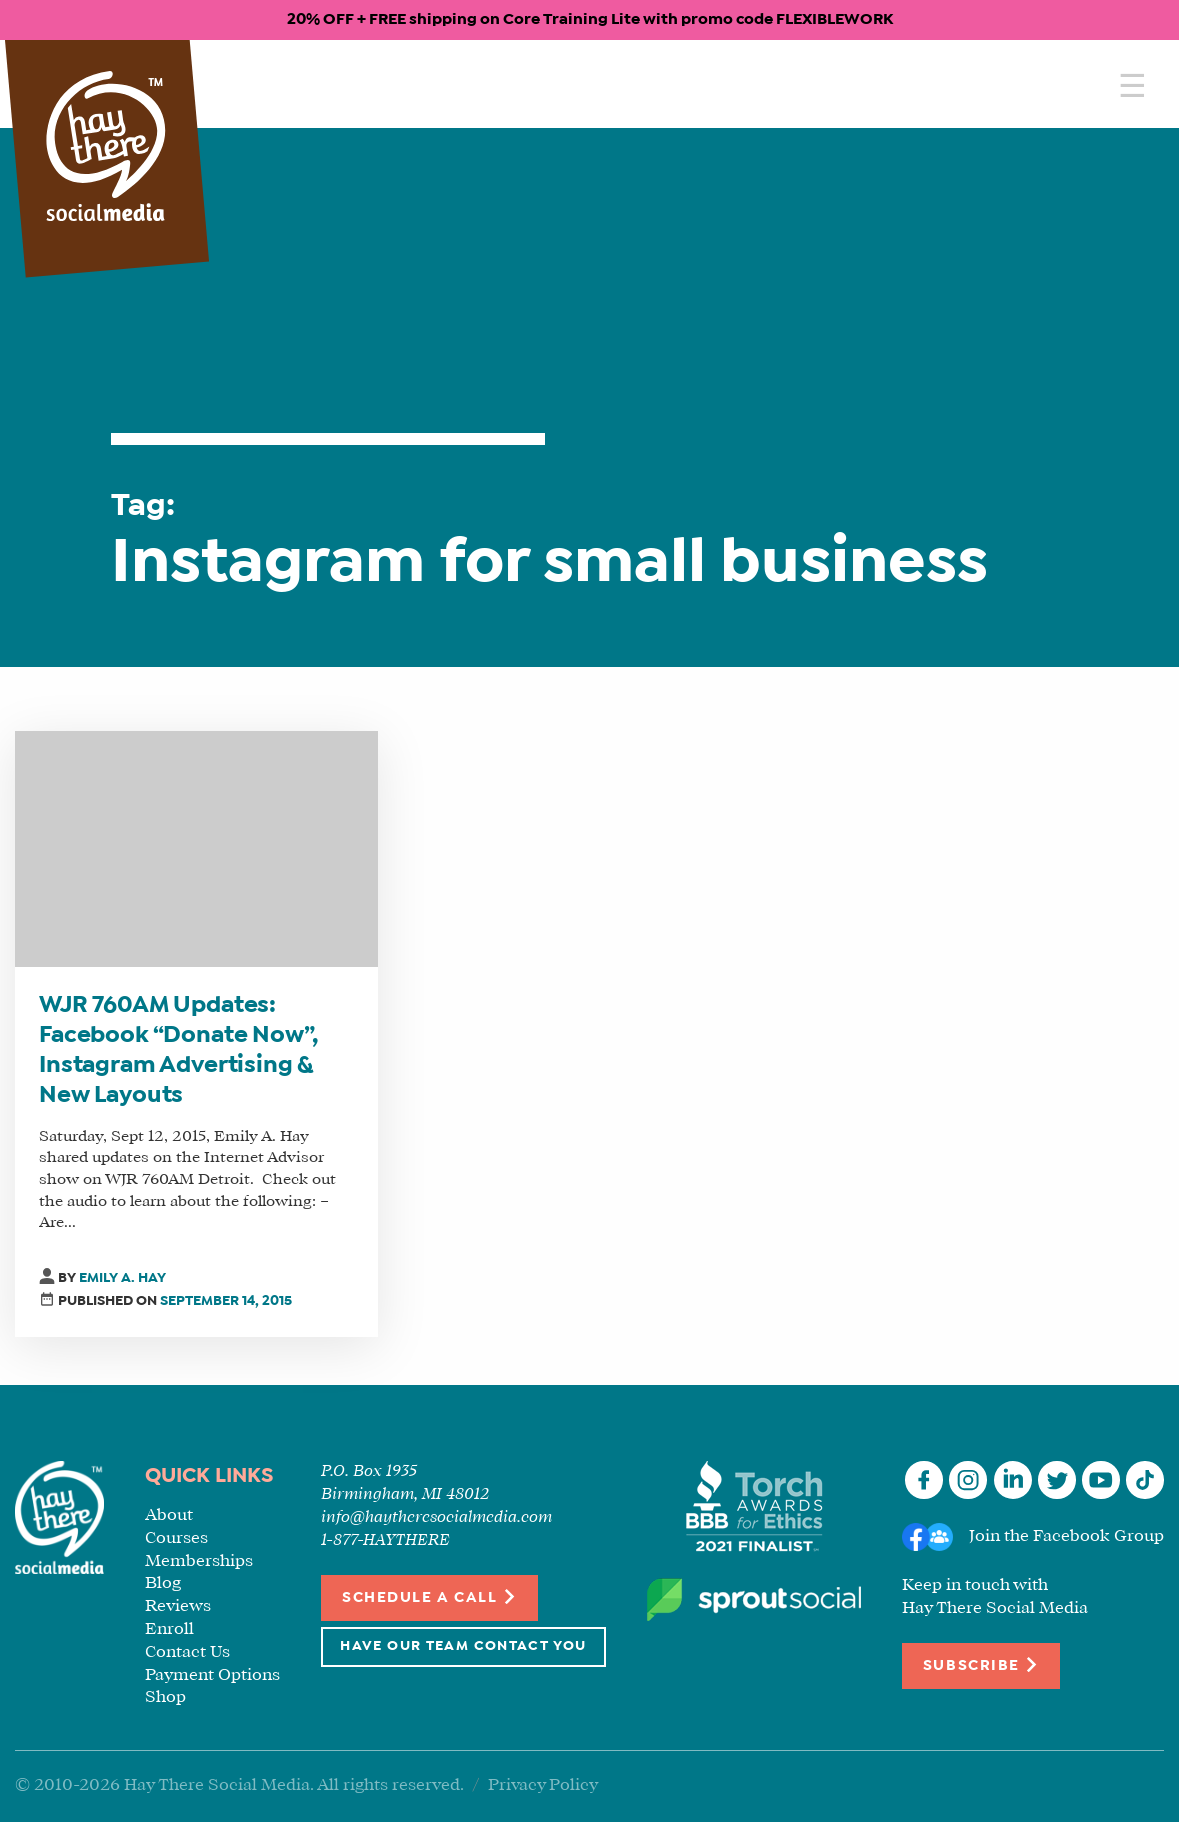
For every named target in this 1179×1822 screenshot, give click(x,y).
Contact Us (187, 1652)
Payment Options (212, 1675)
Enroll (169, 1629)
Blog (163, 1583)
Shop (165, 1697)
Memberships (199, 1561)
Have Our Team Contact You (463, 1646)
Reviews (178, 1606)
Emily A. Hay (122, 1278)
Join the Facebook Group (1066, 1536)
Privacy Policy (543, 1785)
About (169, 1515)
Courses (176, 1538)
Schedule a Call (429, 1596)
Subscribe (981, 1664)
